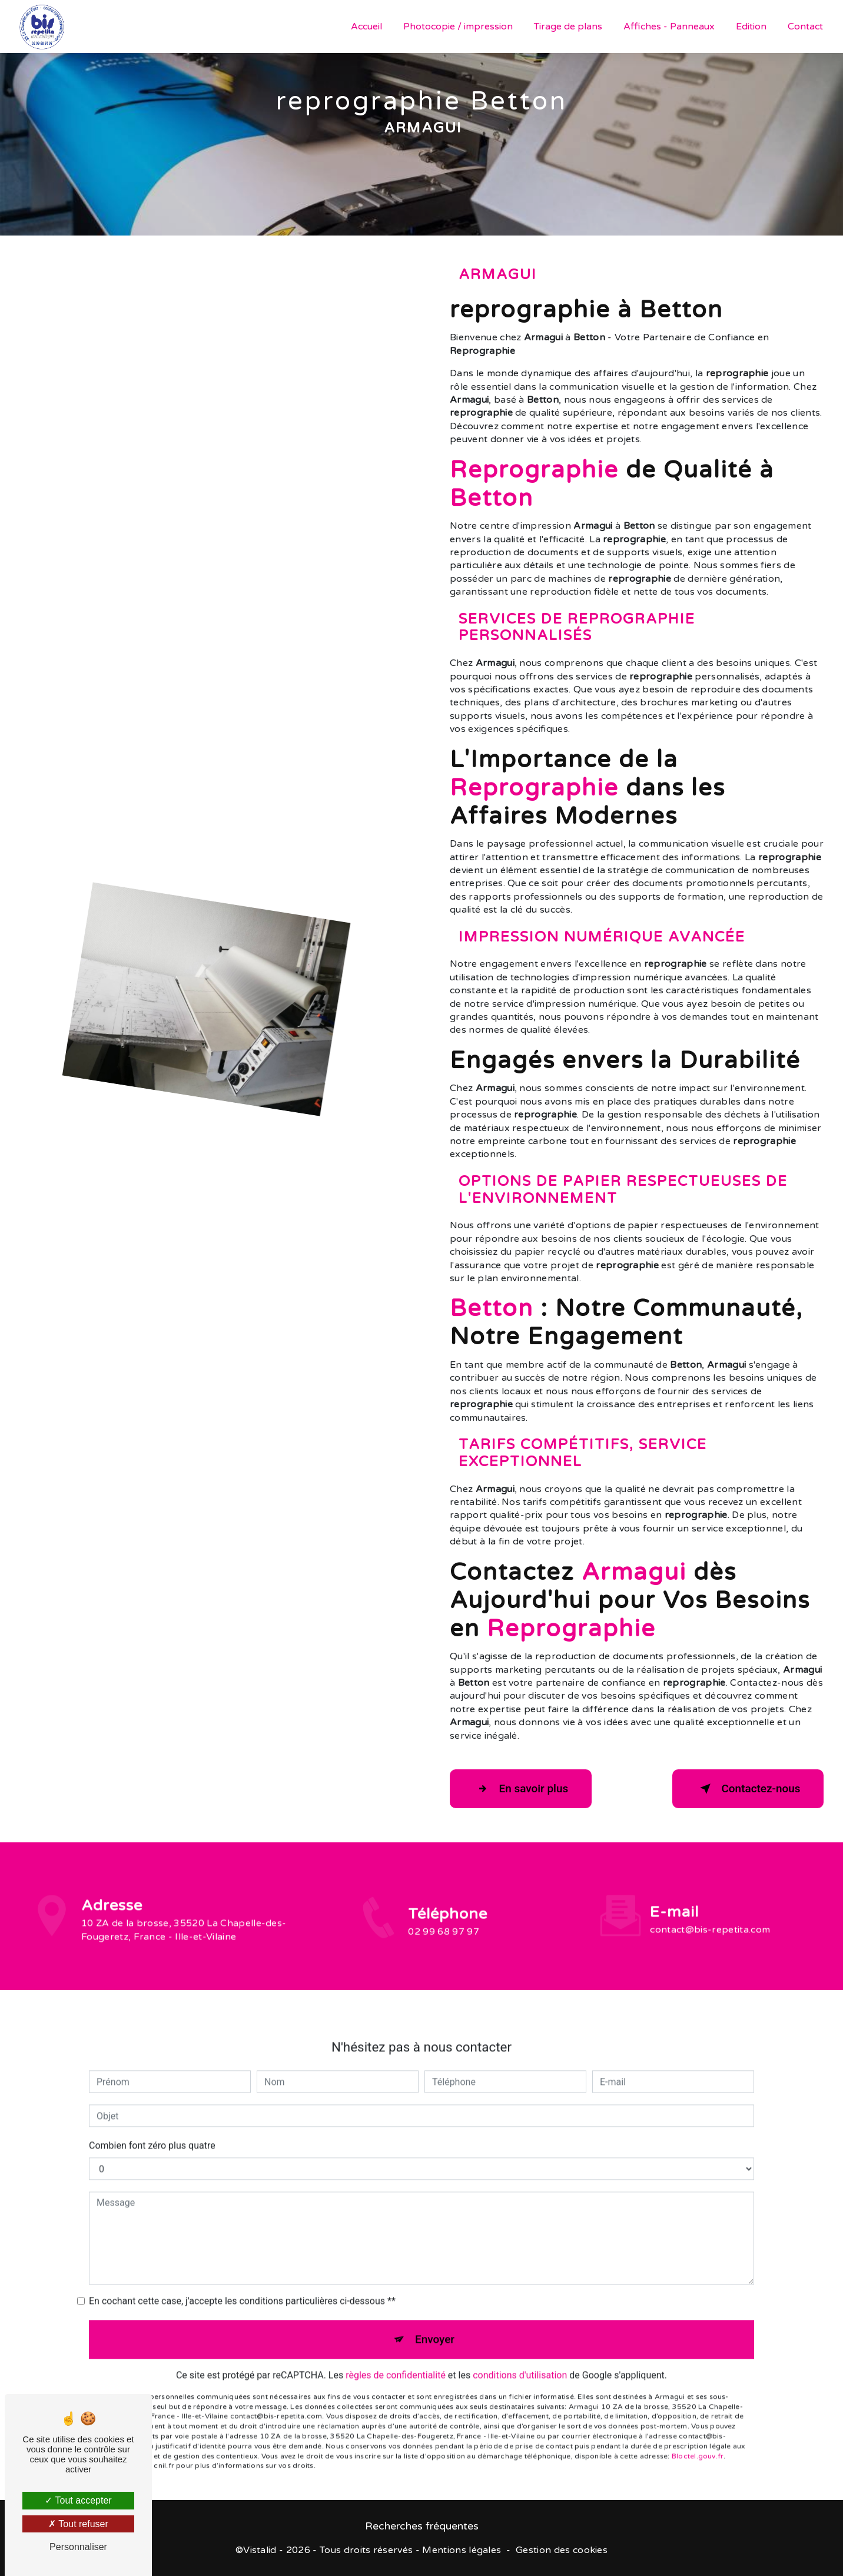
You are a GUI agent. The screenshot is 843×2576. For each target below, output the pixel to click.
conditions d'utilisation (520, 2361)
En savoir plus (522, 1789)
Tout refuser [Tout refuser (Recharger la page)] (78, 2524)
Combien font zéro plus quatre (152, 2131)
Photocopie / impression (458, 26)
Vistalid (260, 2551)
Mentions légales (461, 2551)
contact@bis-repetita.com (710, 1916)
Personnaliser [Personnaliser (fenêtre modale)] (78, 2547)
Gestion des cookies (562, 2551)
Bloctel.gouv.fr (698, 2442)
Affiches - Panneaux (669, 26)
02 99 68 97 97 (443, 1946)
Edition (751, 26)
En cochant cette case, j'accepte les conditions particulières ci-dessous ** (242, 2286)
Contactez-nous (746, 1789)
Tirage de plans (568, 26)
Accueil (366, 26)
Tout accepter (78, 2500)
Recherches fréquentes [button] (422, 2527)
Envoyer (435, 2325)
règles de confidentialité (396, 2361)
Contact (805, 26)
